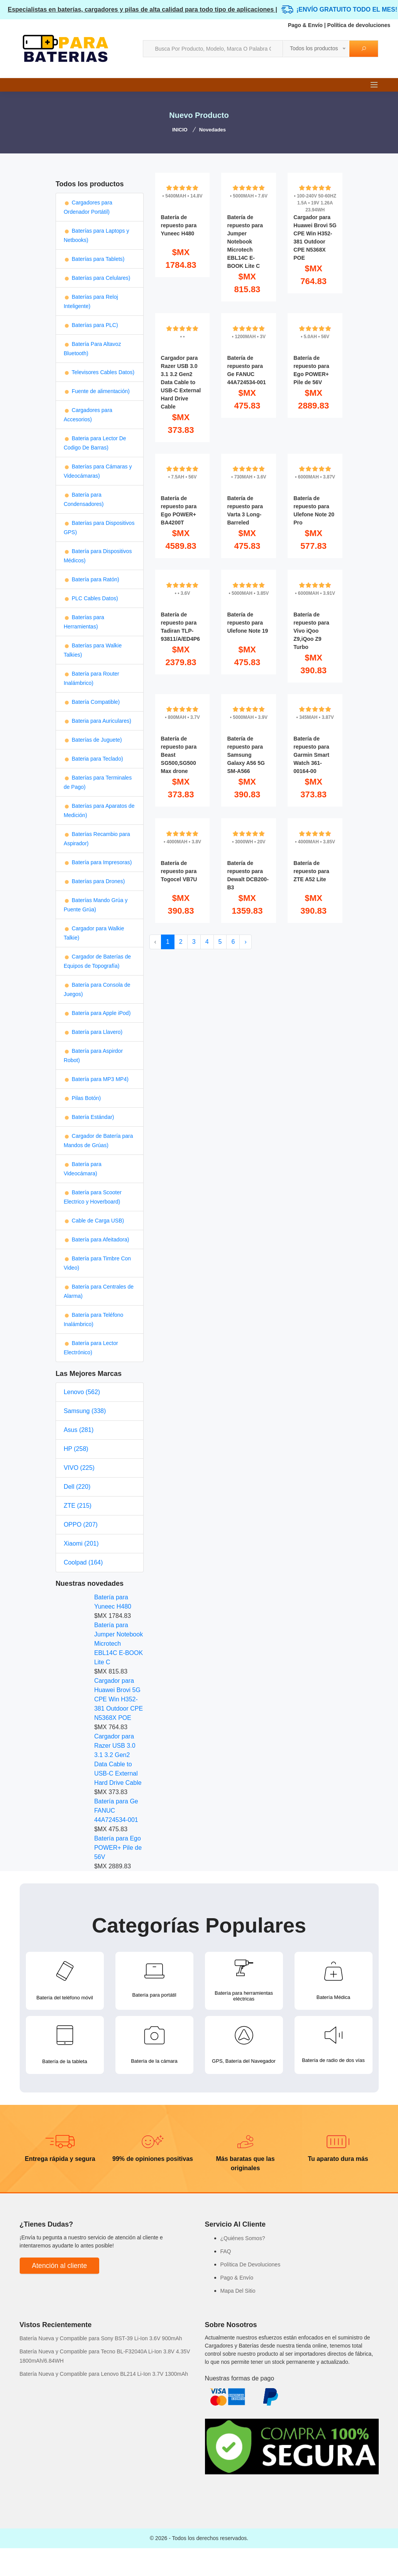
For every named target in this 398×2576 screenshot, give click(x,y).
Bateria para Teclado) (93, 759)
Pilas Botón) (82, 1098)
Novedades (212, 130)
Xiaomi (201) (81, 1543)
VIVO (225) (79, 1467)
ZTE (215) (77, 1505)
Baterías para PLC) (91, 325)
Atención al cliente (59, 2266)
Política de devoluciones (358, 25)
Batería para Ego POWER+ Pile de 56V (118, 1847)
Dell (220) (77, 1486)
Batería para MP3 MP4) (96, 1079)
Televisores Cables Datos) (99, 372)
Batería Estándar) (89, 1117)
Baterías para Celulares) (97, 278)
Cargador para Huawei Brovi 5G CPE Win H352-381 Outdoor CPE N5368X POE (118, 1699)
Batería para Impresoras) (98, 862)
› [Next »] (245, 941)
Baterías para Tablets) (94, 259)
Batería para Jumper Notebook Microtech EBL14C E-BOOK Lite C (118, 1643)
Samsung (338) (85, 1411)
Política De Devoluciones (250, 2264)
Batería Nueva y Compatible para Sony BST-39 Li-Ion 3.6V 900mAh (101, 2338)
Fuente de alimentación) (97, 391)
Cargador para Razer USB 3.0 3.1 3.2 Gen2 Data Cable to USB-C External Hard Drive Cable (118, 1759)
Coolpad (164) (83, 1562)
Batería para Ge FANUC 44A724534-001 (116, 1810)
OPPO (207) (81, 1524)
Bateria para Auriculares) (97, 721)
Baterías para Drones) (94, 881)
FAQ (225, 2251)
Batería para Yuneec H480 (112, 1602)
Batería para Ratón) (91, 579)
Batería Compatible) (92, 702)
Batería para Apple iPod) (97, 1013)
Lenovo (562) (82, 1392)
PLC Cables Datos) (91, 598)
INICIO (180, 130)
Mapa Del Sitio (238, 2291)
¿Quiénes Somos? (242, 2238)
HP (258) (76, 1448)
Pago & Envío (305, 25)
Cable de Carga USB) (94, 1220)
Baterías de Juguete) (93, 740)
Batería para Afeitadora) (96, 1239)
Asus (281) (78, 1430)
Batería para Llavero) (93, 1032)
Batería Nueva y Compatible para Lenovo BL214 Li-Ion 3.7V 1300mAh (104, 2374)
